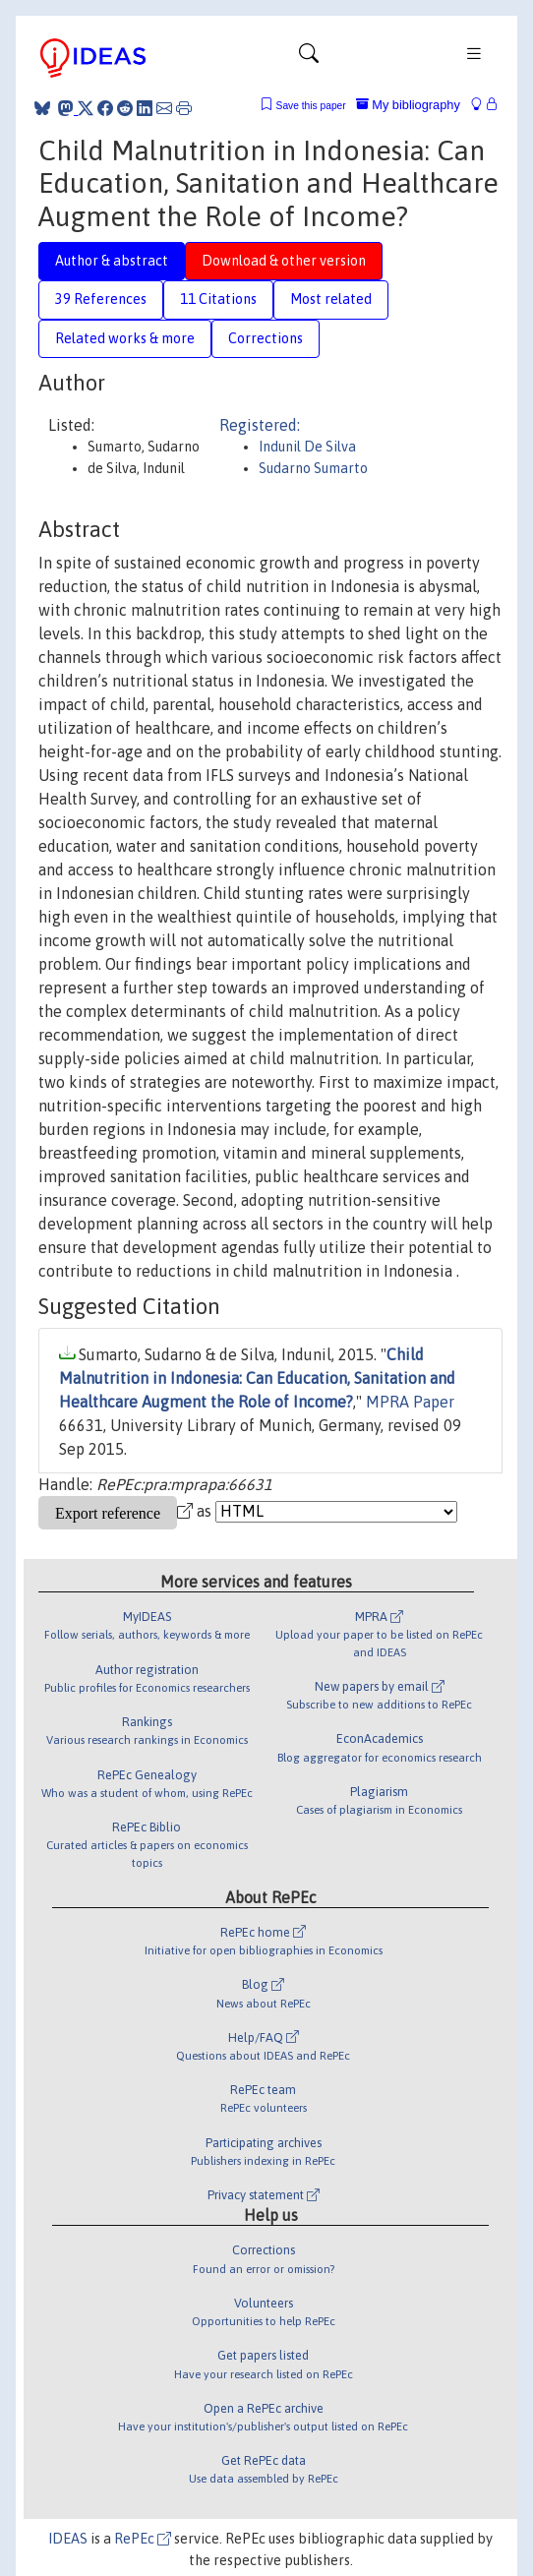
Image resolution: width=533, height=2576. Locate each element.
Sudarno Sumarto (313, 468)
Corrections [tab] (265, 338)
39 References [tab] (101, 299)
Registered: (259, 425)
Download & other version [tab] (284, 261)
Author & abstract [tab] (111, 261)
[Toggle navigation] (308, 58)
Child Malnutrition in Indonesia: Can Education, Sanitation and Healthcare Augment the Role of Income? (257, 1378)
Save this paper (311, 105)
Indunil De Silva (307, 446)
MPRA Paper (410, 1401)
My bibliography (408, 104)
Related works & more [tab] (125, 338)
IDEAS (68, 2538)
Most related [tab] (331, 299)
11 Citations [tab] (218, 299)
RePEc (142, 2538)
